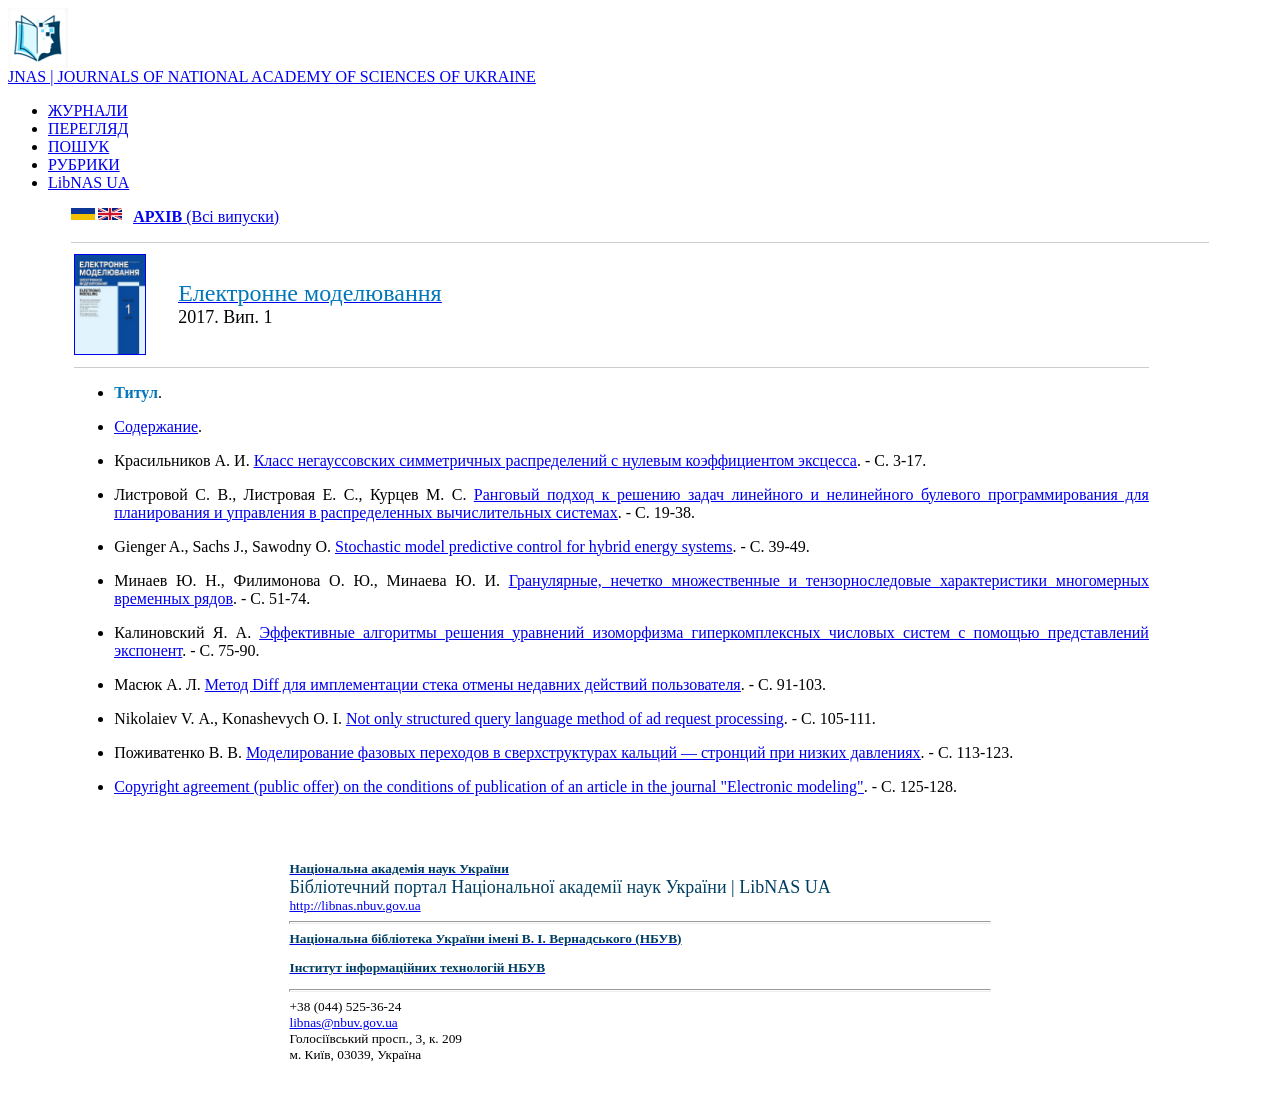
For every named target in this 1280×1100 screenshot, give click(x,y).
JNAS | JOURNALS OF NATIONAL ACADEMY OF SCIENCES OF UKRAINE (272, 76)
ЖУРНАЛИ (88, 110)
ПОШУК (78, 146)
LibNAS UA (88, 182)
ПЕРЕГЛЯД (88, 128)
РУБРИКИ (84, 164)
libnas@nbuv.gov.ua (343, 1022)
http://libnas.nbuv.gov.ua (354, 905)
